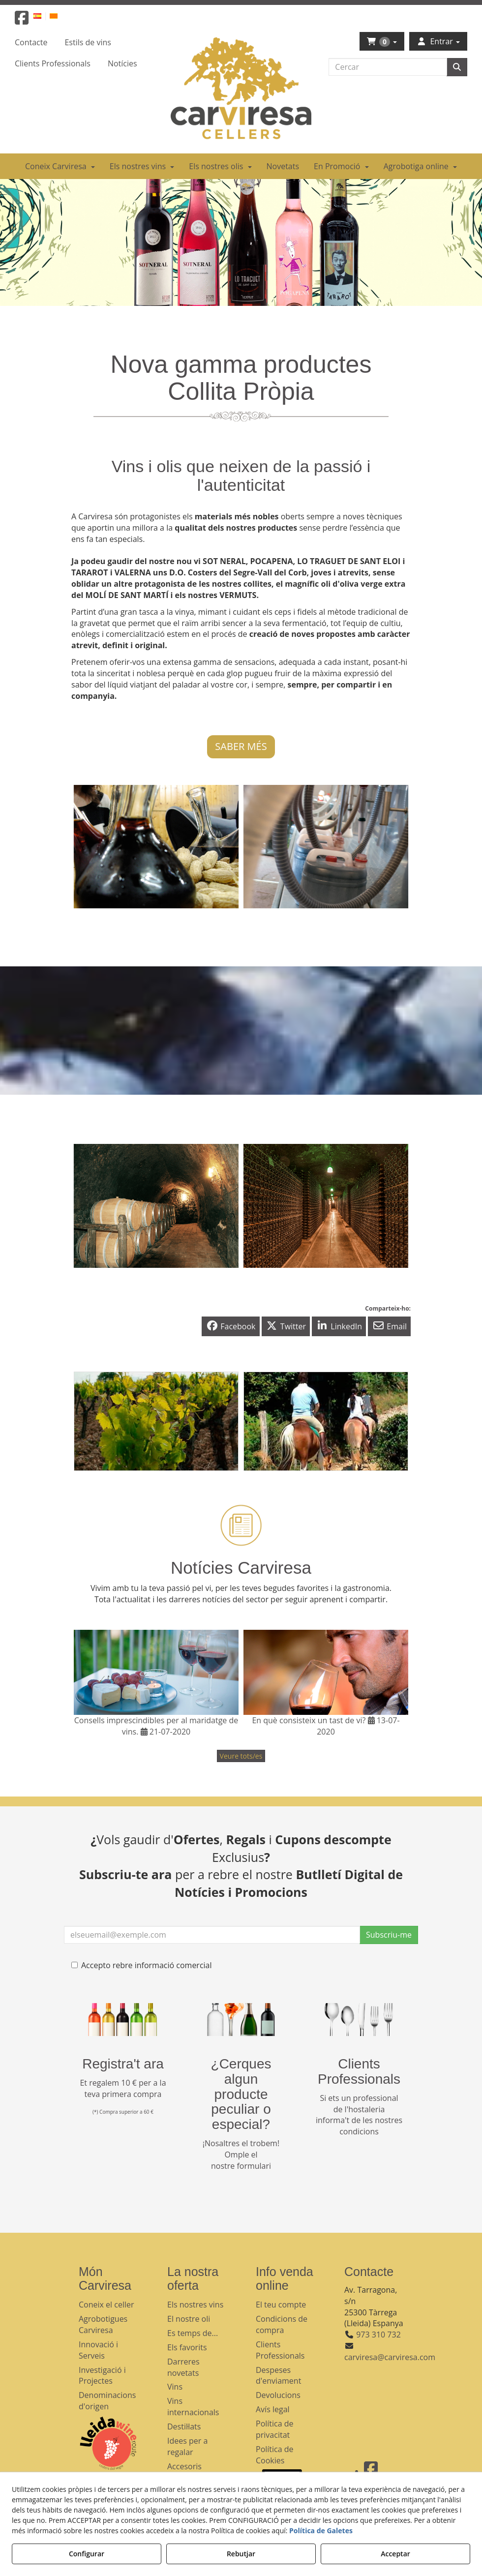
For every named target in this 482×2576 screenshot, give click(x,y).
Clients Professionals (359, 2071)
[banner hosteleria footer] (359, 2020)
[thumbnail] (156, 1421)
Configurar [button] (86, 2553)
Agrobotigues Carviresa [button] (103, 2324)
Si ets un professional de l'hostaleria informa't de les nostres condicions (359, 2115)
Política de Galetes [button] (321, 2530)
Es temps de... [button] (192, 2333)
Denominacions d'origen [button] (107, 2401)
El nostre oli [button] (188, 2318)
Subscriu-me (389, 1934)
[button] (22, 20)
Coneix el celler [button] (106, 2304)
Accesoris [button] (184, 2466)
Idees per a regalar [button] (187, 2446)
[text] (388, 67)
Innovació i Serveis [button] (98, 2350)
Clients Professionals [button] (280, 2350)
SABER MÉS (241, 746)
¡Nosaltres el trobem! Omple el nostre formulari (241, 2154)
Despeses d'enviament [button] (278, 2376)
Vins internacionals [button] (193, 2407)
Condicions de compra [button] (281, 2324)
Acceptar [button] (395, 2553)
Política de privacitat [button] (275, 2429)
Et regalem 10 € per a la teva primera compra (123, 2088)
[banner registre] (123, 2020)
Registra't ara (123, 2063)
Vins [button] (174, 2386)
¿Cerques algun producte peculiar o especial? (241, 2094)
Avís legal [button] (273, 2409)
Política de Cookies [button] (275, 2455)
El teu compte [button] (281, 2304)
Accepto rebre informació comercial (141, 1965)
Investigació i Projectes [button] (102, 2376)
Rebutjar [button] (241, 2553)
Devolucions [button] (278, 2395)
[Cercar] (457, 67)
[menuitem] (43, 15)
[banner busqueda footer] (241, 2020)
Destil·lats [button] (184, 2426)
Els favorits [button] (187, 2347)
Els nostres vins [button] (195, 2304)
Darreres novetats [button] (183, 2367)
